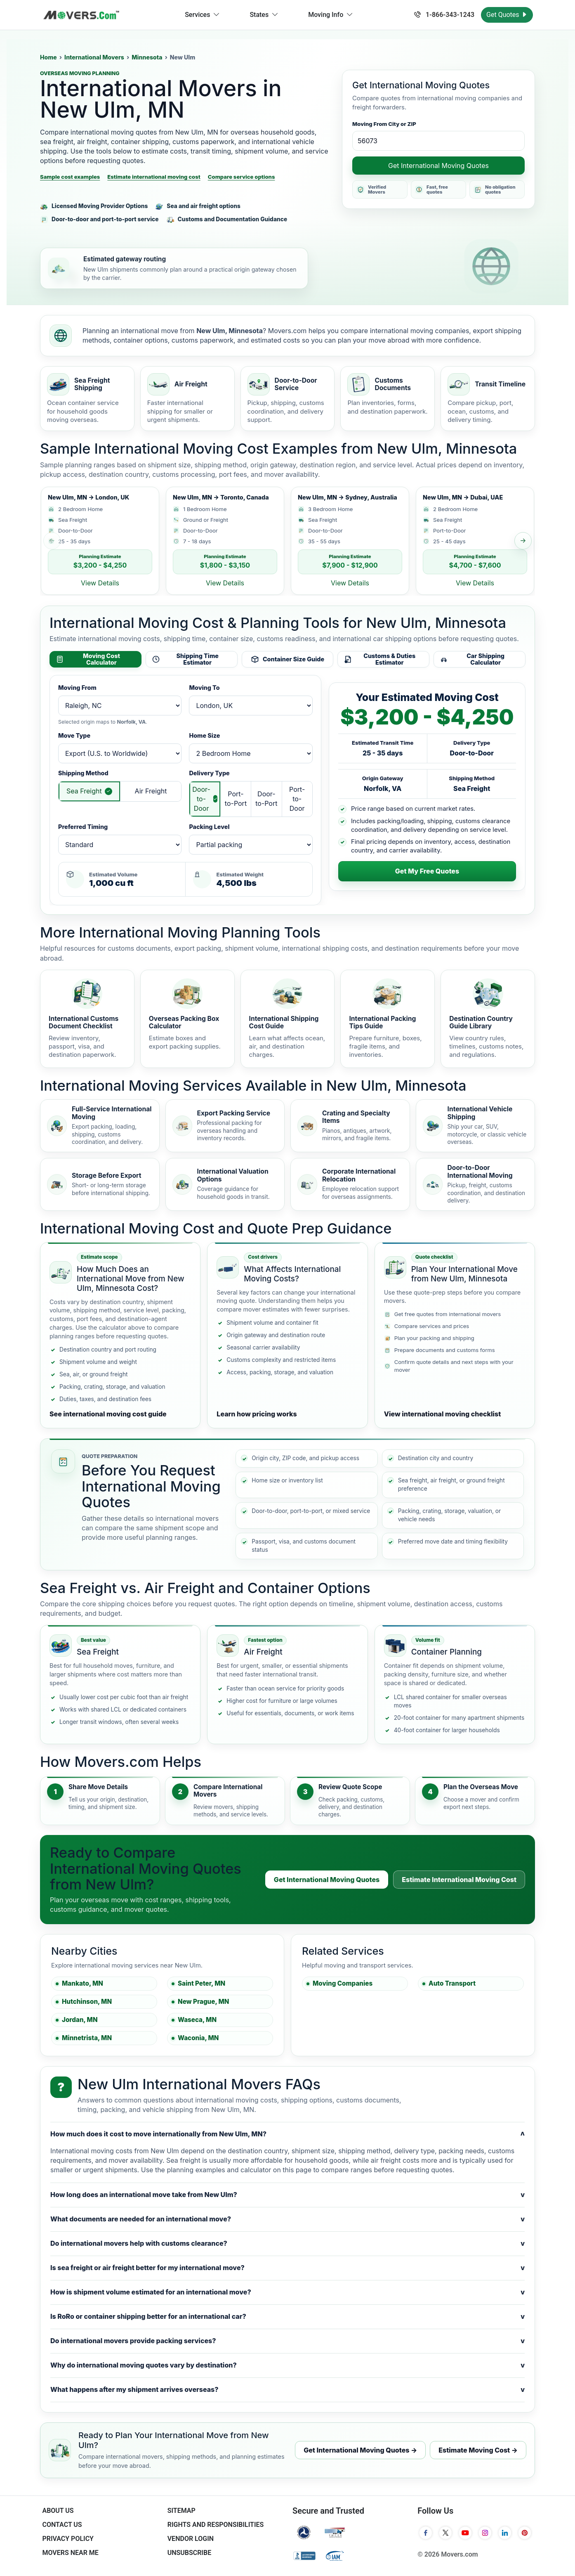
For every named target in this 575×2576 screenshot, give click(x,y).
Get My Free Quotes (427, 871)
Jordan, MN (80, 2020)
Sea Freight (84, 791)
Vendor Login (190, 2539)
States (264, 15)
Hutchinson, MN (87, 2001)
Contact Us (62, 2525)
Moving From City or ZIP (384, 124)
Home (48, 57)
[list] (287, 540)
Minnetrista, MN (87, 2038)
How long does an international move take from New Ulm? (287, 2195)
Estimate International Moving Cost (459, 1879)
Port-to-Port (236, 798)
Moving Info (330, 15)
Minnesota (147, 57)
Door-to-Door (201, 798)
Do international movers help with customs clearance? (287, 2243)
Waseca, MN (197, 2020)
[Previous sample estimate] (52, 540)
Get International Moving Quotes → (360, 2450)
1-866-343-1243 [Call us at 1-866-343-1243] (444, 15)
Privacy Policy (68, 2539)
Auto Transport (452, 1983)
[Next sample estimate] (523, 540)
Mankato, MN (82, 1983)
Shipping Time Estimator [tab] (185, 659)
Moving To (204, 687)
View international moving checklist (442, 1414)
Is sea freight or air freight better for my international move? (287, 2268)
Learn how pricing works (257, 1414)
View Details (100, 583)
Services (202, 15)
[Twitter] (445, 2532)
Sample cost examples (70, 176)
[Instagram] (485, 2532)
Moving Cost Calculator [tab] (88, 659)
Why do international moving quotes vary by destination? (287, 2365)
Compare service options (241, 176)
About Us (57, 2510)
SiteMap (181, 2510)
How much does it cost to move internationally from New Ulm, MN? (287, 2134)
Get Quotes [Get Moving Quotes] (506, 15)
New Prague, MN (203, 2001)
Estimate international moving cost (153, 176)
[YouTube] (465, 2532)
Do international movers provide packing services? (287, 2341)
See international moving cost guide (108, 1414)
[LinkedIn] (505, 2532)
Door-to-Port (266, 798)
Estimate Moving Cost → (478, 2450)
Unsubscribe (189, 2553)
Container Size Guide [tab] (287, 659)
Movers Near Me (70, 2553)
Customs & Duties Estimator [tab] (379, 659)
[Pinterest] (524, 2532)
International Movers (94, 57)
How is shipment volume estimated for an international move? (287, 2292)
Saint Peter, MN (201, 1983)
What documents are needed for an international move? (287, 2219)
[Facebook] (425, 2532)
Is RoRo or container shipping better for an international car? (287, 2316)
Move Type (74, 735)
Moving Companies (342, 1983)
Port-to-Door (297, 798)
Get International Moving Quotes (438, 165)
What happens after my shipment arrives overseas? (287, 2389)
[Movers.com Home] (81, 15)
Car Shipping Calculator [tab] (472, 659)
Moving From (77, 687)
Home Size (204, 735)
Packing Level (209, 826)
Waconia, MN (198, 2038)
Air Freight (151, 791)
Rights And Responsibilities (215, 2525)
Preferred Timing (83, 826)
